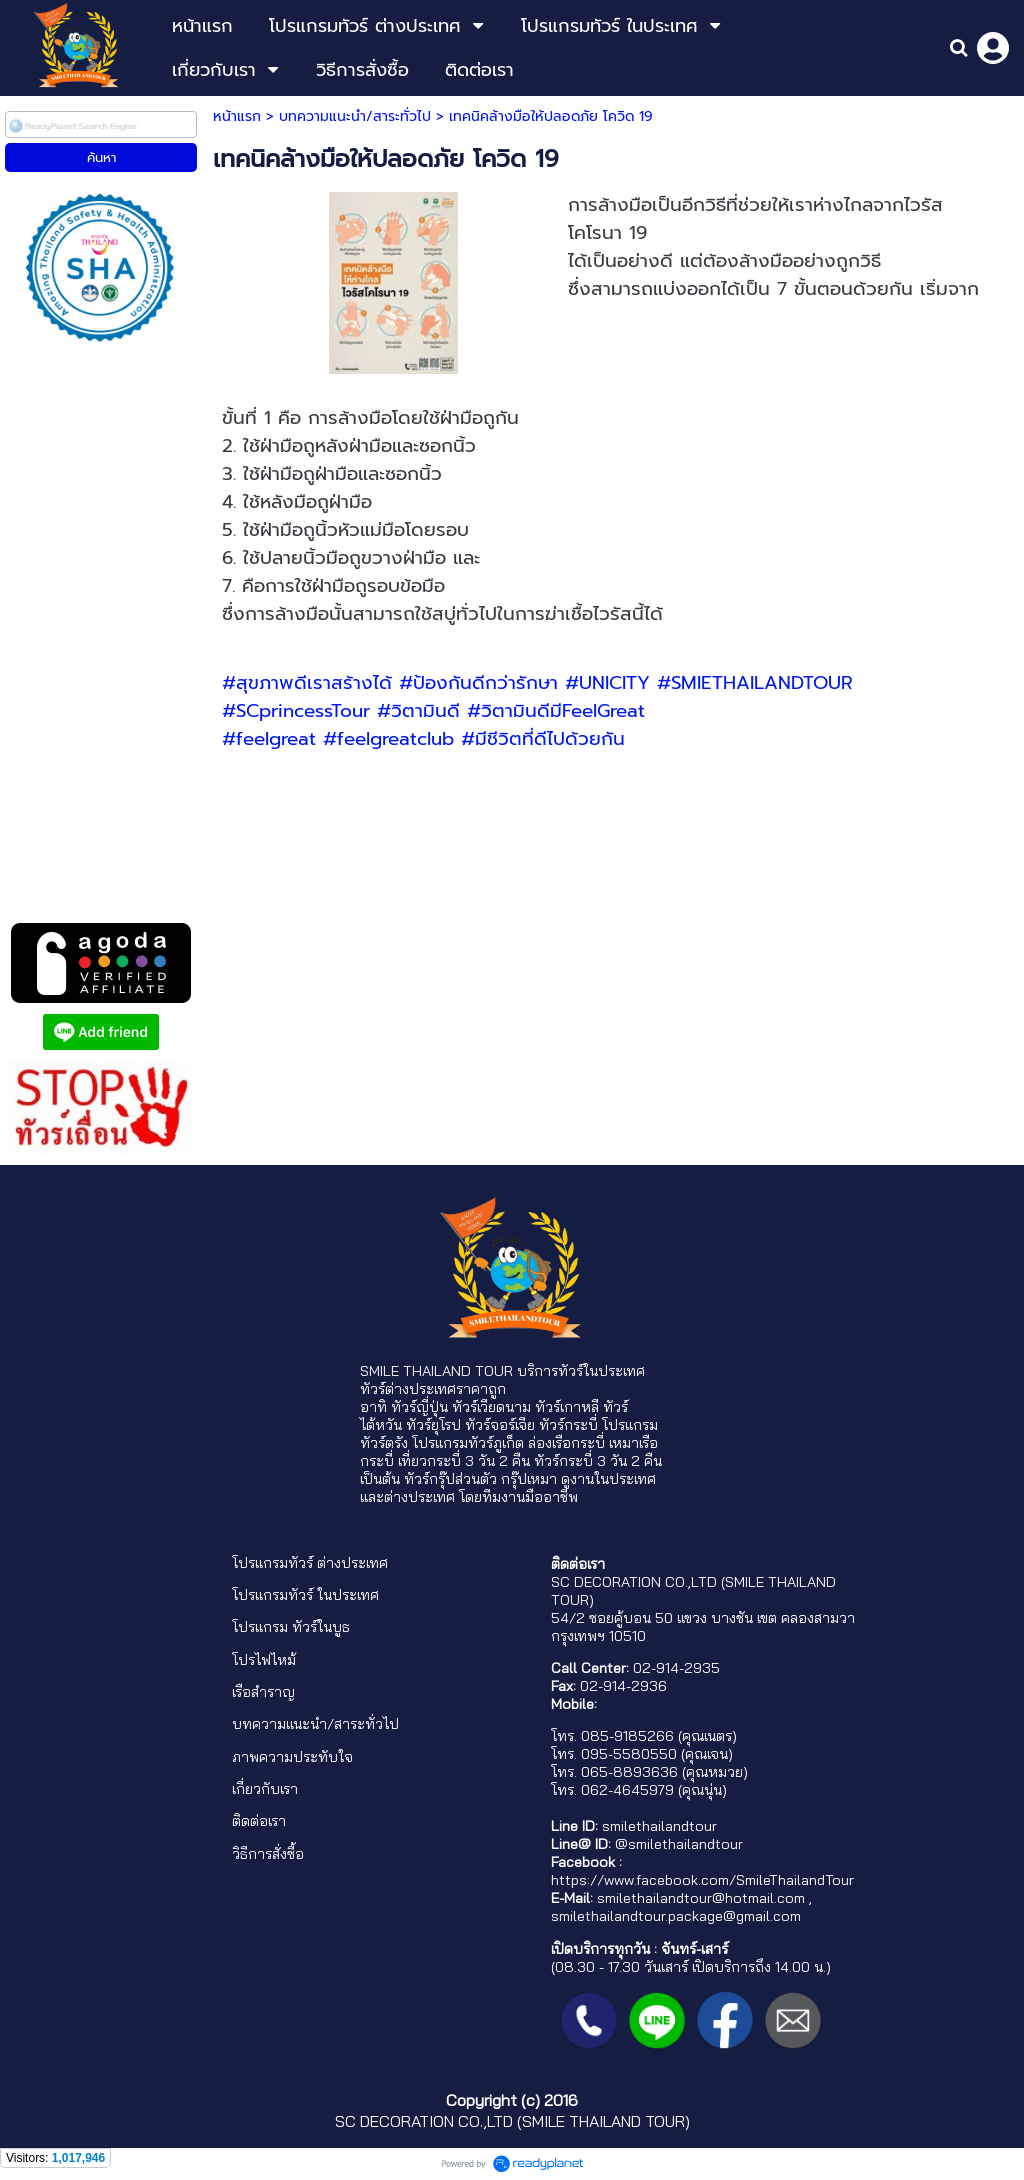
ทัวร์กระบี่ (568, 1425)
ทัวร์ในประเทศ (601, 1371)
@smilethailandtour (679, 1844)
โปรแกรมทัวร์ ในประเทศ (305, 1595)
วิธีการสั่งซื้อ (268, 1854)
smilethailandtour (659, 1826)
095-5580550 (629, 1754)
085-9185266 (627, 1736)
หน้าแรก (237, 116)
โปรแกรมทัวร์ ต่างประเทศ (310, 1563)
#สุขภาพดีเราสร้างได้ (307, 683)
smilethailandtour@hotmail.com (701, 1898)
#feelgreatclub (388, 739)
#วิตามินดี (418, 711)
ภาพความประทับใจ (292, 1757)
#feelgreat (269, 739)
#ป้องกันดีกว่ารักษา (478, 683)
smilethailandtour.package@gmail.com (676, 1916)
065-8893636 (629, 1772)
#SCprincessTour (296, 711)
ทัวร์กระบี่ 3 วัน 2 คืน (598, 1461)
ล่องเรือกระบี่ (566, 1443)
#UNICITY (607, 683)
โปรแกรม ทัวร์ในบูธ (291, 1627)
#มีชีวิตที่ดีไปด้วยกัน (543, 739)
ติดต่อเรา (259, 1821)
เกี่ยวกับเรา (265, 1789)
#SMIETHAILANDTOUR (755, 683)
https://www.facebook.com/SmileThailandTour (702, 1880)
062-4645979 (627, 1790)
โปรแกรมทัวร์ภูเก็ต (468, 1443)
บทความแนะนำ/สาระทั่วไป (355, 116)
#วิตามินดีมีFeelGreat (556, 711)
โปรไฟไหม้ (264, 1660)
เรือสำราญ (263, 1692)
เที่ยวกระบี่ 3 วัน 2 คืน (464, 1461)
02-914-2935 (676, 1668)
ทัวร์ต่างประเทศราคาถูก (433, 1389)
